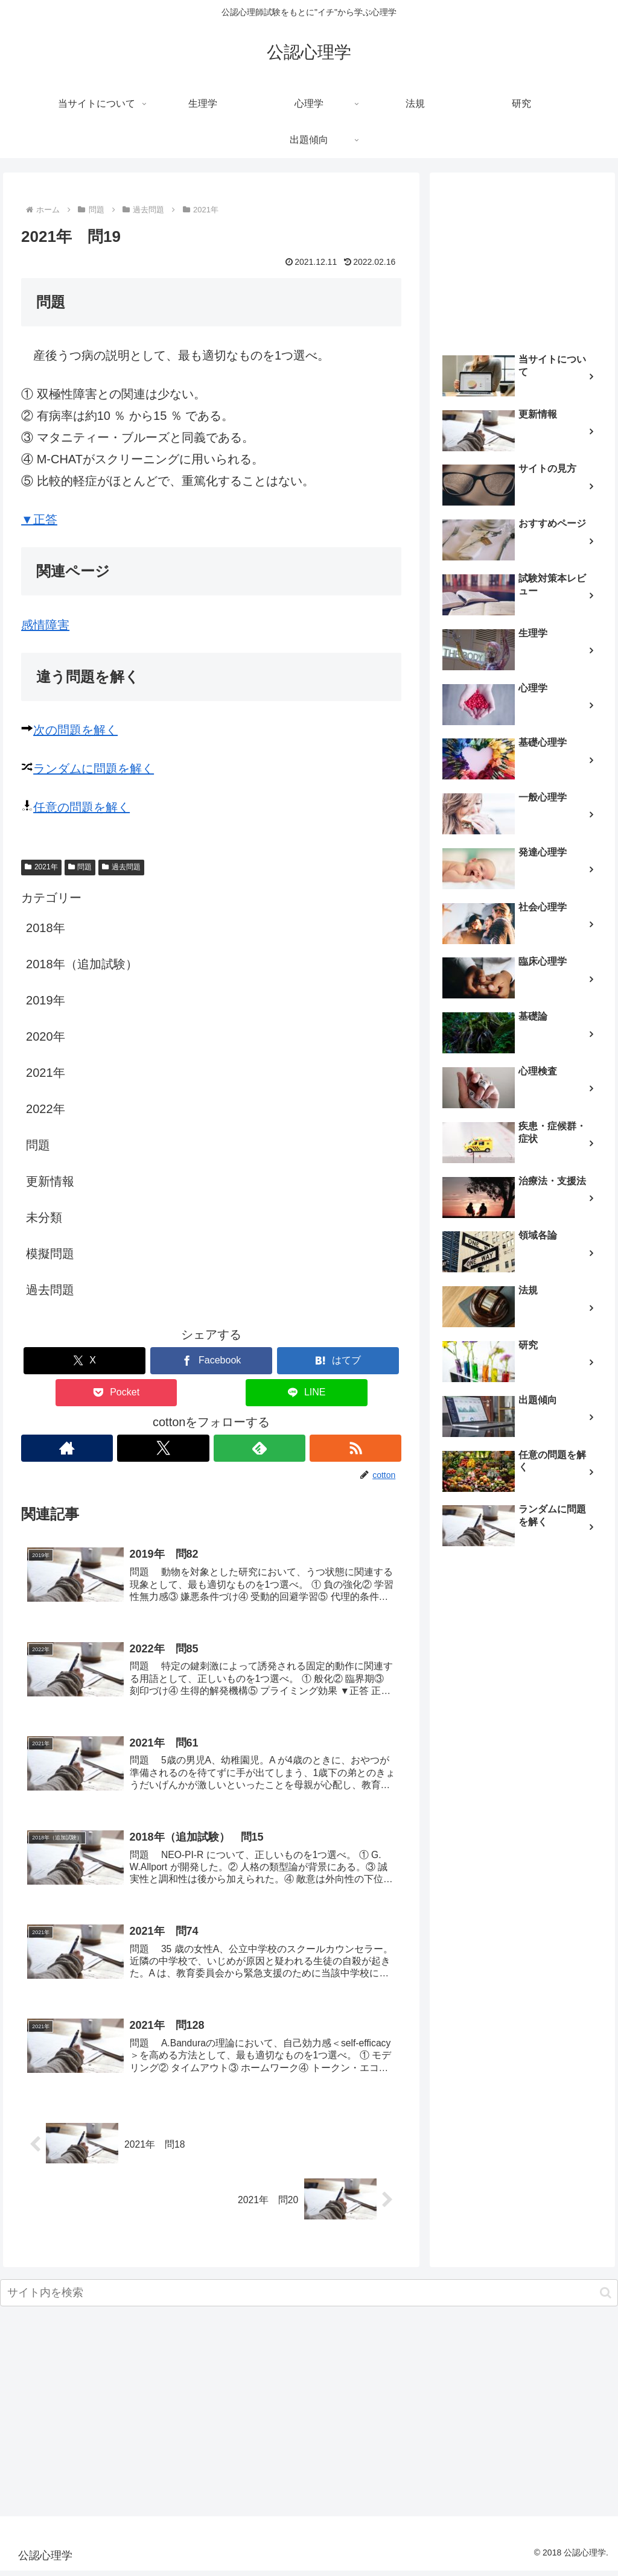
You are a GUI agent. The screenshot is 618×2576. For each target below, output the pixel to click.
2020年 (45, 1036)
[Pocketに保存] (116, 1392)
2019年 (45, 1000)
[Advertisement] (522, 258)
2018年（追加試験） (82, 964)
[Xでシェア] (84, 1360)
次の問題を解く (75, 730)
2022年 (45, 1108)
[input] (309, 2298)
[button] (605, 2299)
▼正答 (39, 519)
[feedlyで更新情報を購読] (259, 1448)
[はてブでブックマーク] (338, 1360)
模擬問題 (50, 1253)
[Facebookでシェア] (211, 1360)
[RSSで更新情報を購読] (356, 1448)
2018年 (45, 927)
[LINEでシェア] (307, 1392)
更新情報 (50, 1181)
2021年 (41, 867)
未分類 (44, 1217)
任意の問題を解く (81, 807)
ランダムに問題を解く (93, 768)
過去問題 (121, 867)
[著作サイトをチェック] (67, 1448)
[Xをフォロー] (163, 1448)
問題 (80, 867)
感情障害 (45, 625)
